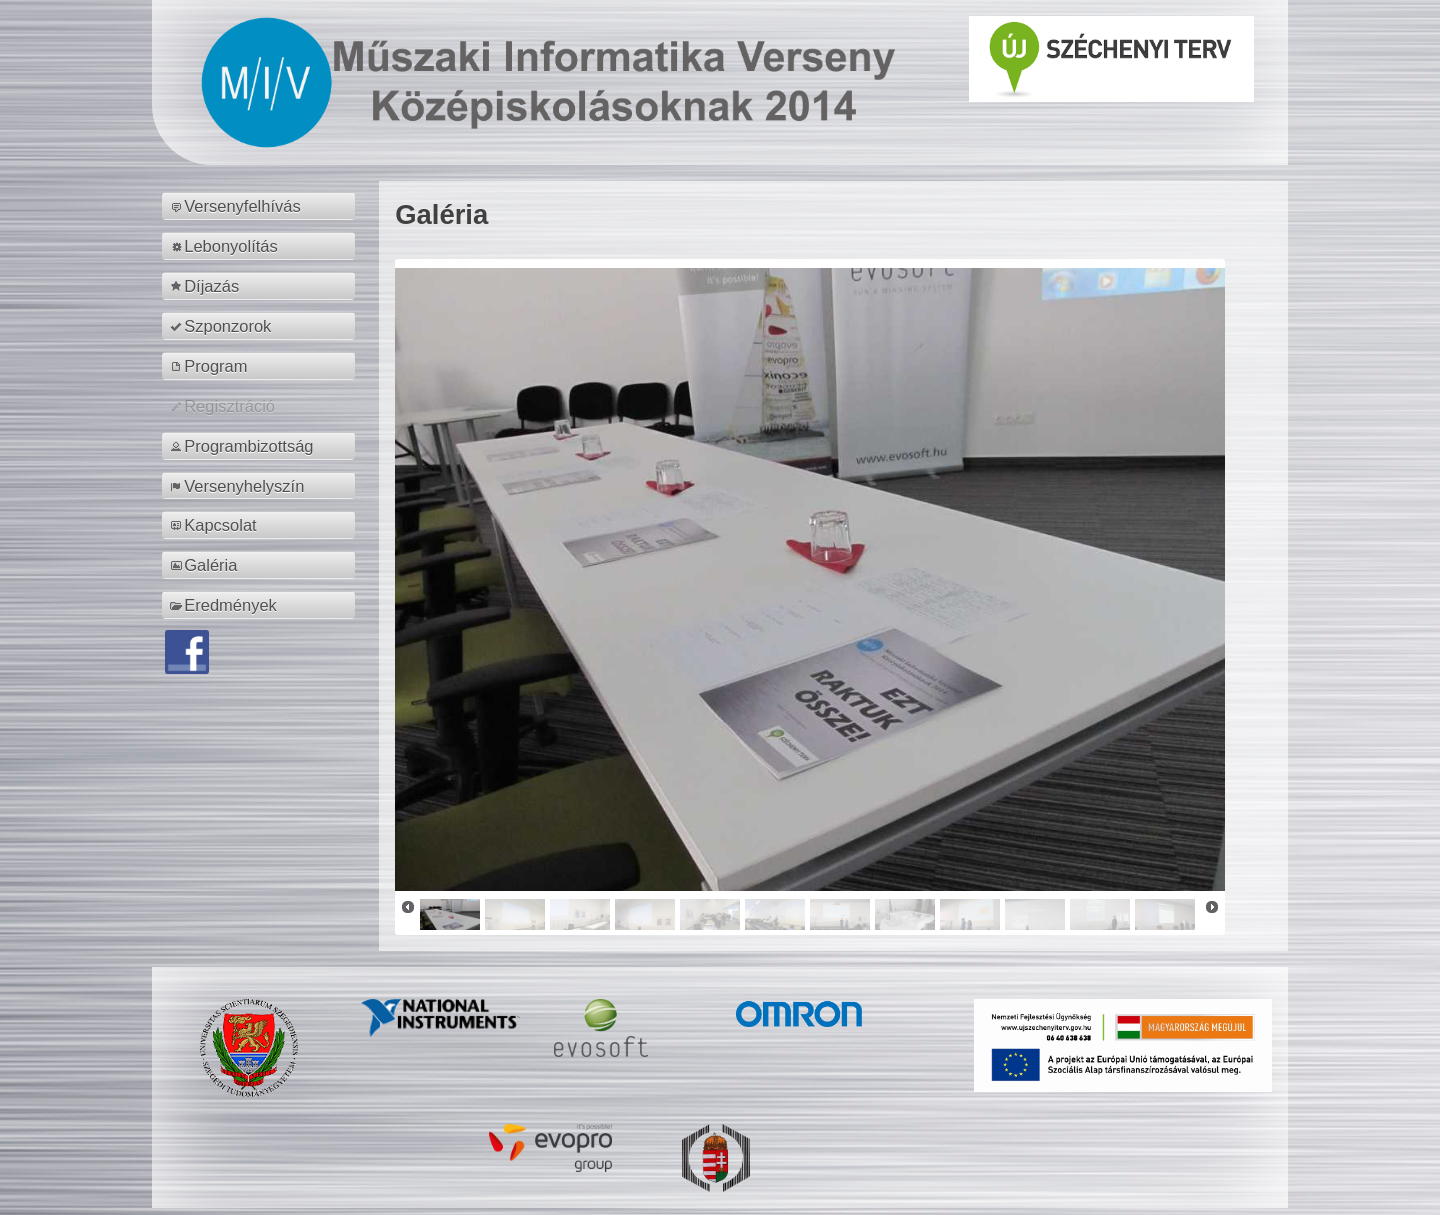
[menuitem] (261, 206)
